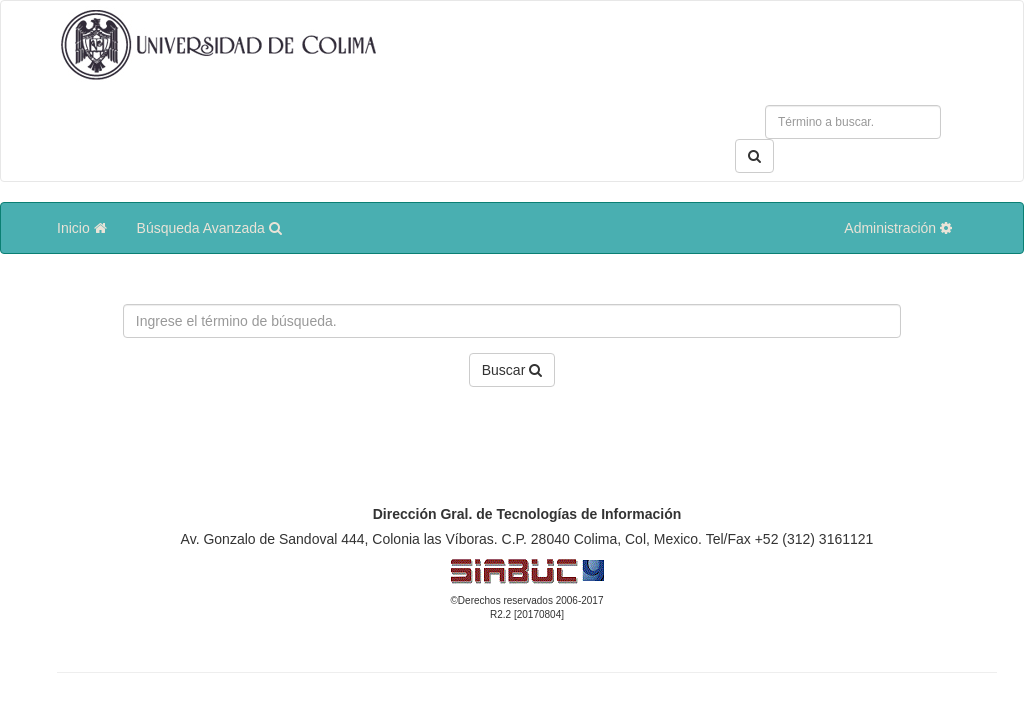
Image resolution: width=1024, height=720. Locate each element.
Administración (898, 228)
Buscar (512, 370)
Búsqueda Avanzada (209, 228)
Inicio (82, 228)
